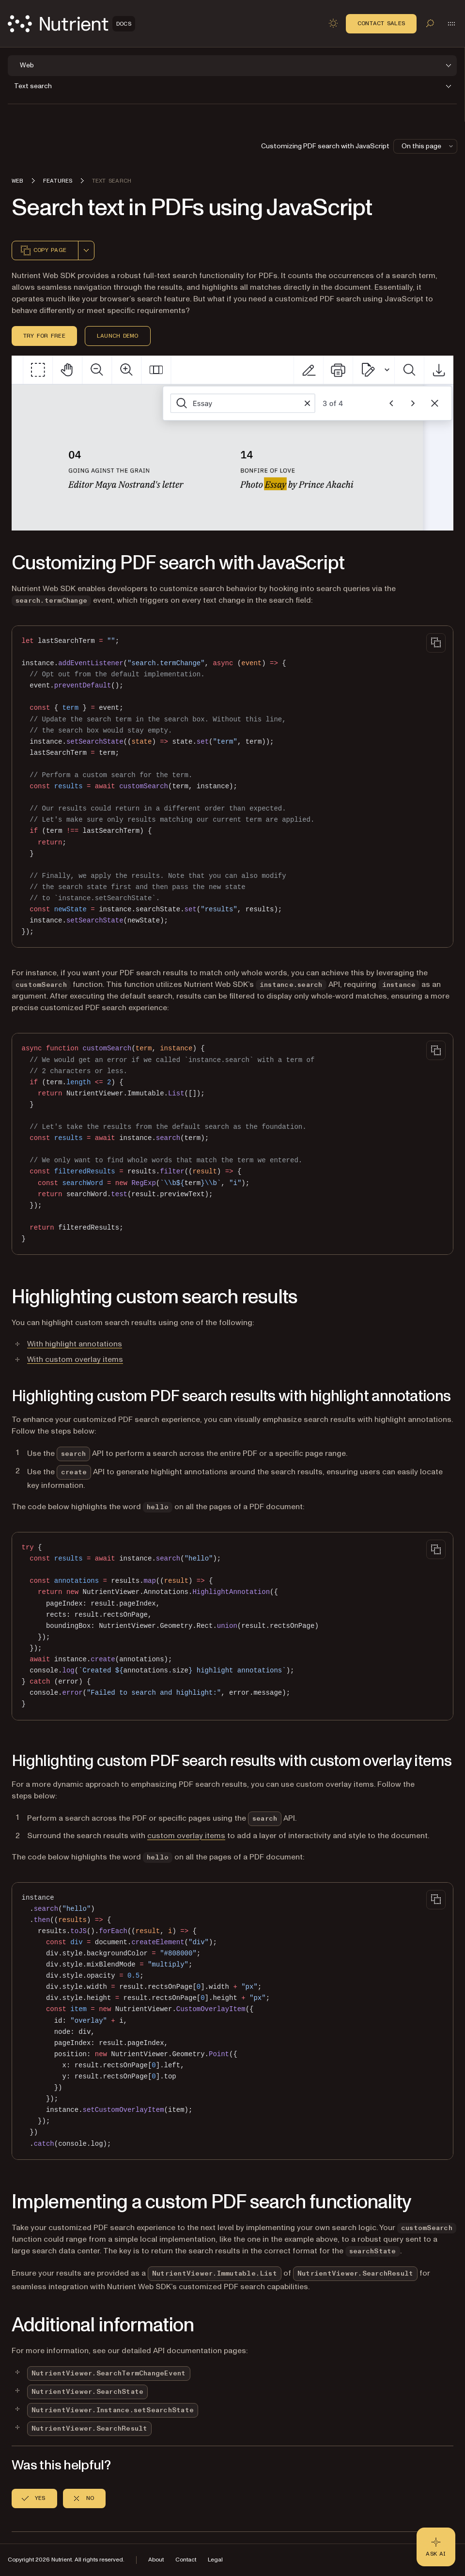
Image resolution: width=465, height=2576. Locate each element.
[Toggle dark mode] (333, 23)
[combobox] (86, 250)
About (156, 2560)
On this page (428, 146)
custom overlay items (186, 1835)
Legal (215, 2560)
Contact (185, 2560)
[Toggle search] (430, 23)
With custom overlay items (75, 1359)
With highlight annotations (74, 1344)
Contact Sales (381, 23)
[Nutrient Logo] (71, 23)
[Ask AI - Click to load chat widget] (436, 2547)
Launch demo (118, 336)
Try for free (44, 336)
